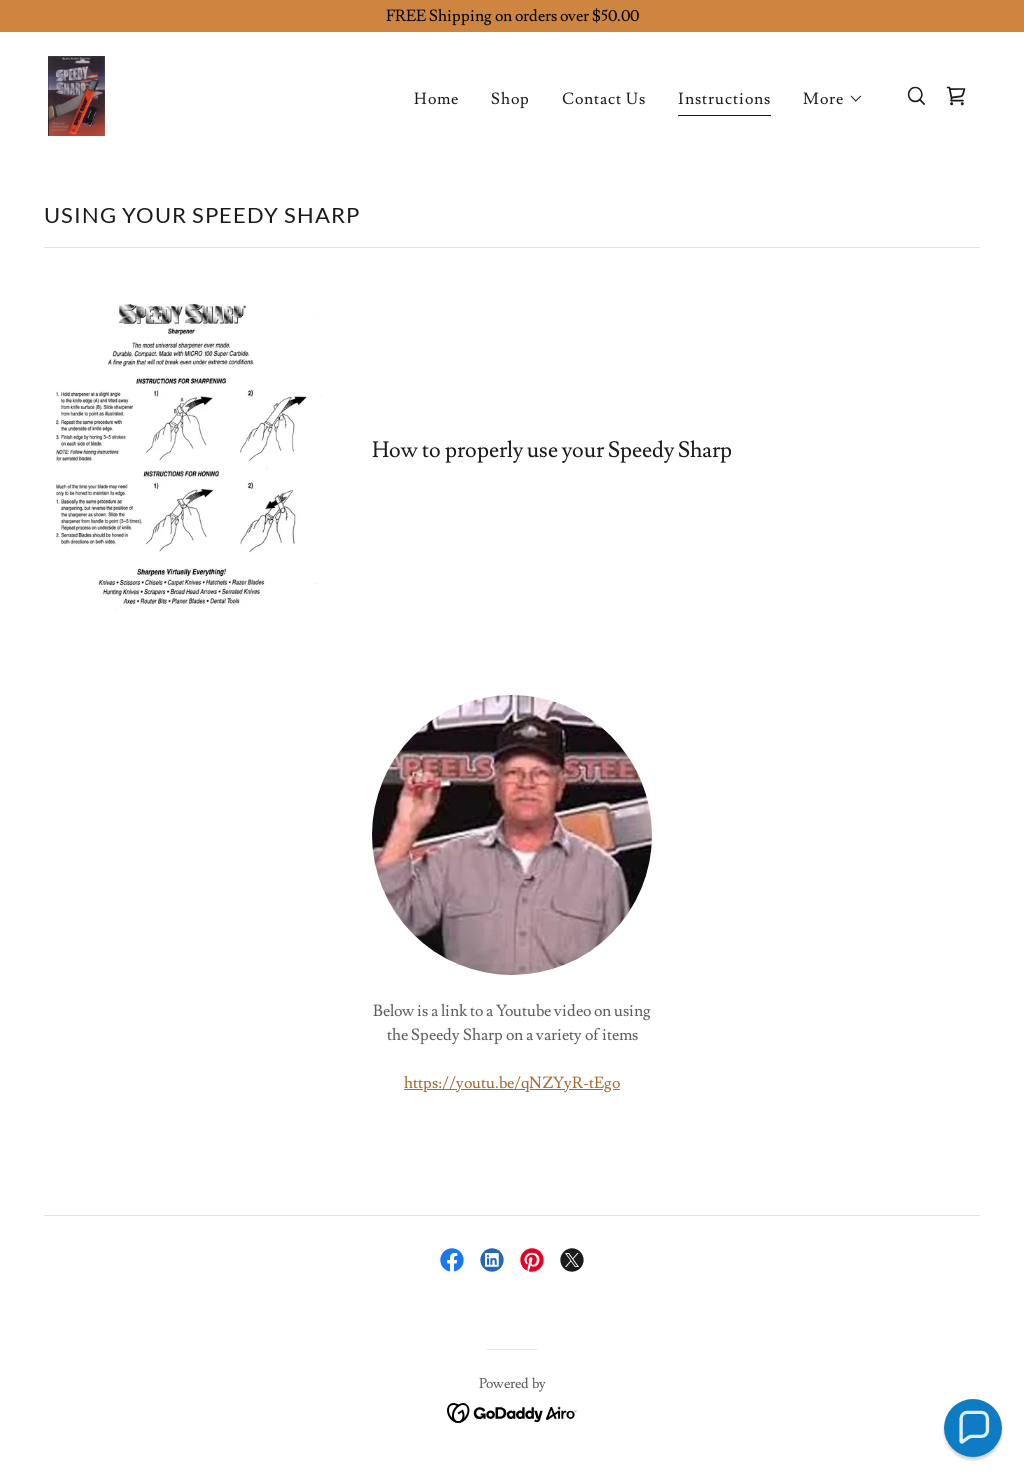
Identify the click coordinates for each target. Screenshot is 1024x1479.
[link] (76, 92)
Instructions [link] (724, 99)
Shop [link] (510, 99)
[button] (833, 99)
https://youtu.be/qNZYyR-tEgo (512, 1083)
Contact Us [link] (604, 99)
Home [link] (436, 99)
